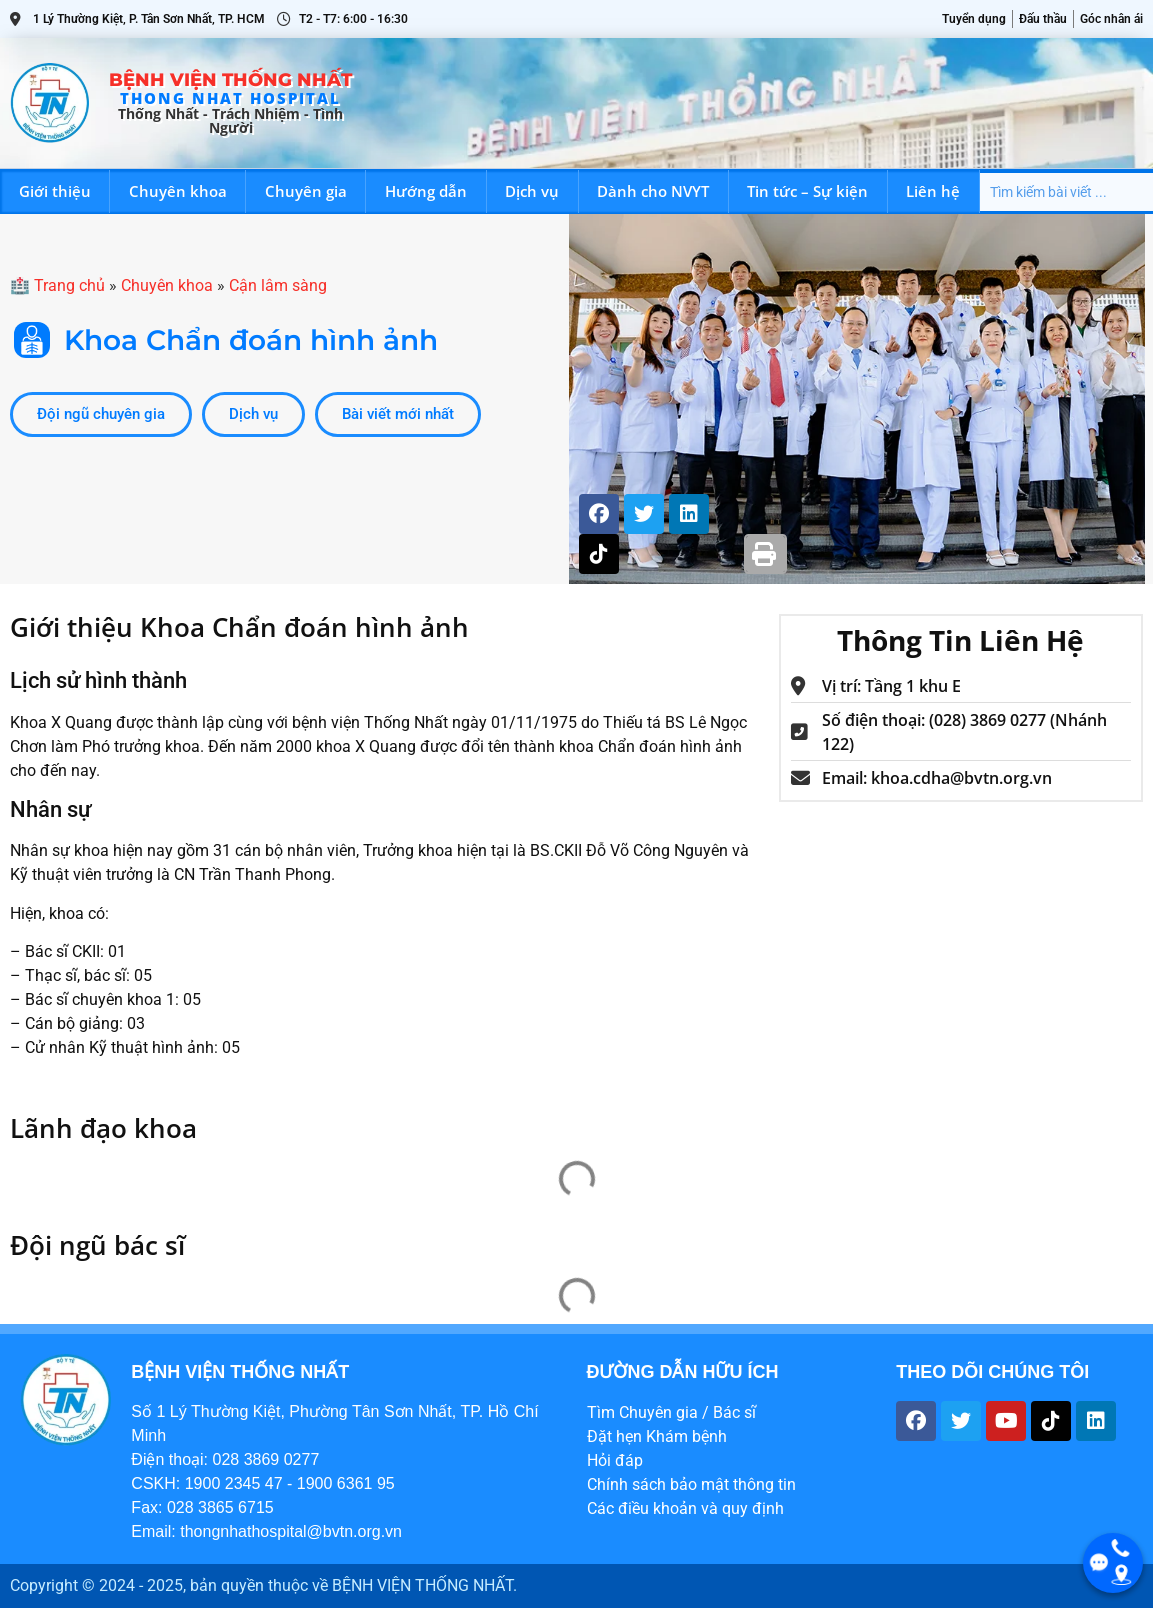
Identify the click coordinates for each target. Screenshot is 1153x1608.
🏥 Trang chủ (57, 285)
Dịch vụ (532, 191)
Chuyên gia (306, 191)
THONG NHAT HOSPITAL (230, 98)
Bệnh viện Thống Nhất (230, 80)
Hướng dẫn (426, 191)
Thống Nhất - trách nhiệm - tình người (230, 120)
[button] (765, 554)
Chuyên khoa (178, 191)
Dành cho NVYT (653, 191)
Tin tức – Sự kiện (807, 191)
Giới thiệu (55, 191)
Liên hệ (933, 191)
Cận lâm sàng (278, 285)
